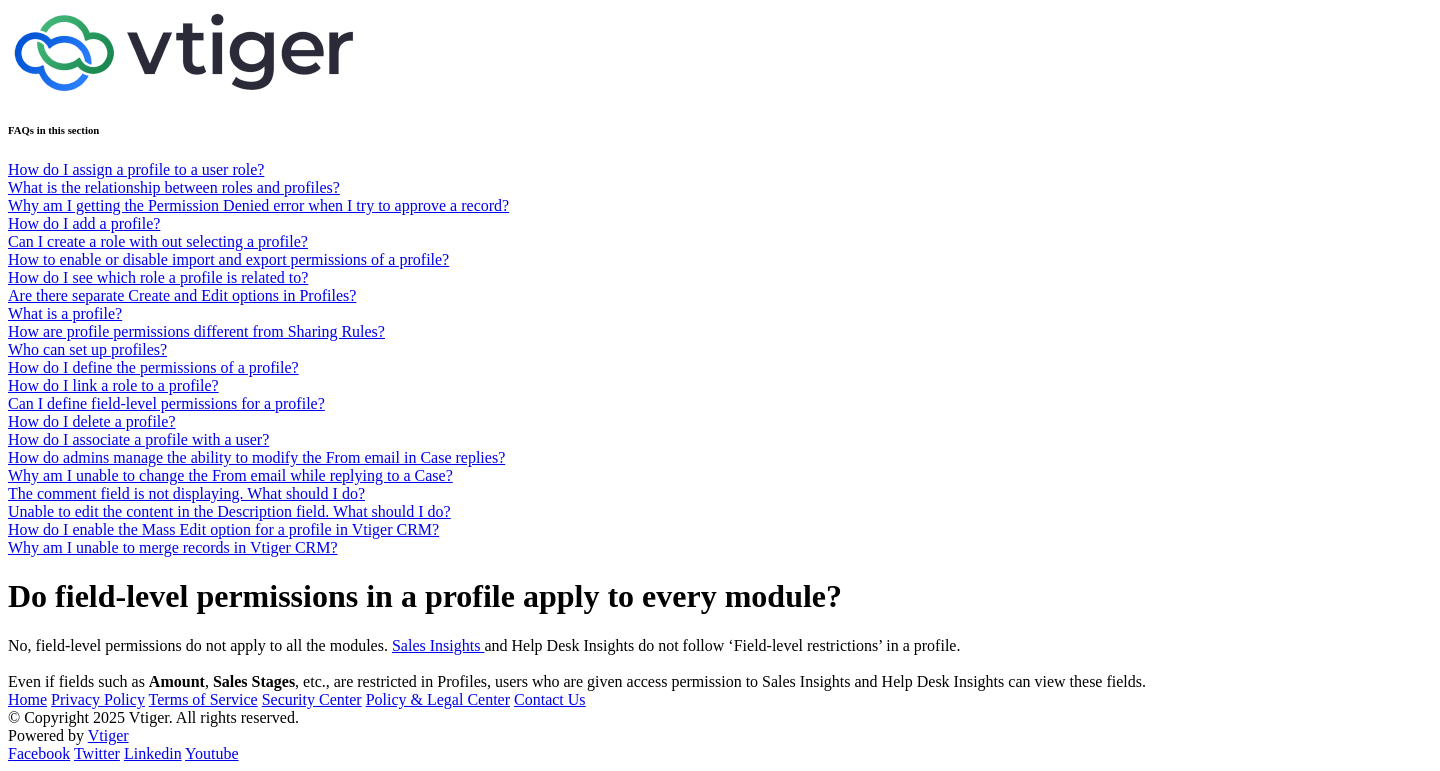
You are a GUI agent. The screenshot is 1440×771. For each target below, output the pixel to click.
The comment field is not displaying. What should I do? (186, 493)
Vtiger (108, 735)
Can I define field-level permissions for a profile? (166, 403)
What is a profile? (65, 313)
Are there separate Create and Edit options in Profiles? (182, 295)
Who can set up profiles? (87, 349)
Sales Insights (438, 645)
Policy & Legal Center (438, 699)
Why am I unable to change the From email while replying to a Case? (230, 475)
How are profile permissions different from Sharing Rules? (196, 331)
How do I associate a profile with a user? (138, 439)
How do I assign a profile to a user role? (136, 169)
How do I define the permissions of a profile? (153, 367)
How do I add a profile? (84, 223)
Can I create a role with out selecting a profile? (158, 241)
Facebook (39, 753)
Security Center (312, 699)
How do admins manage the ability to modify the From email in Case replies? (256, 457)
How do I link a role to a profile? (113, 385)
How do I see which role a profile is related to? (158, 277)
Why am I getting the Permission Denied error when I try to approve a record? (258, 205)
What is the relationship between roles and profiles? (174, 187)
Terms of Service (203, 699)
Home (27, 699)
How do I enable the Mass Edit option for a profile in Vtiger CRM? (223, 529)
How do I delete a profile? (91, 421)
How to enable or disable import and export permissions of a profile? (228, 259)
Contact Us (550, 699)
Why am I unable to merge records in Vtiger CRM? (173, 547)
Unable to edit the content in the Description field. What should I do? (229, 511)
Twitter (97, 753)
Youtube (212, 753)
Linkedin (153, 753)
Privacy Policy (98, 699)
